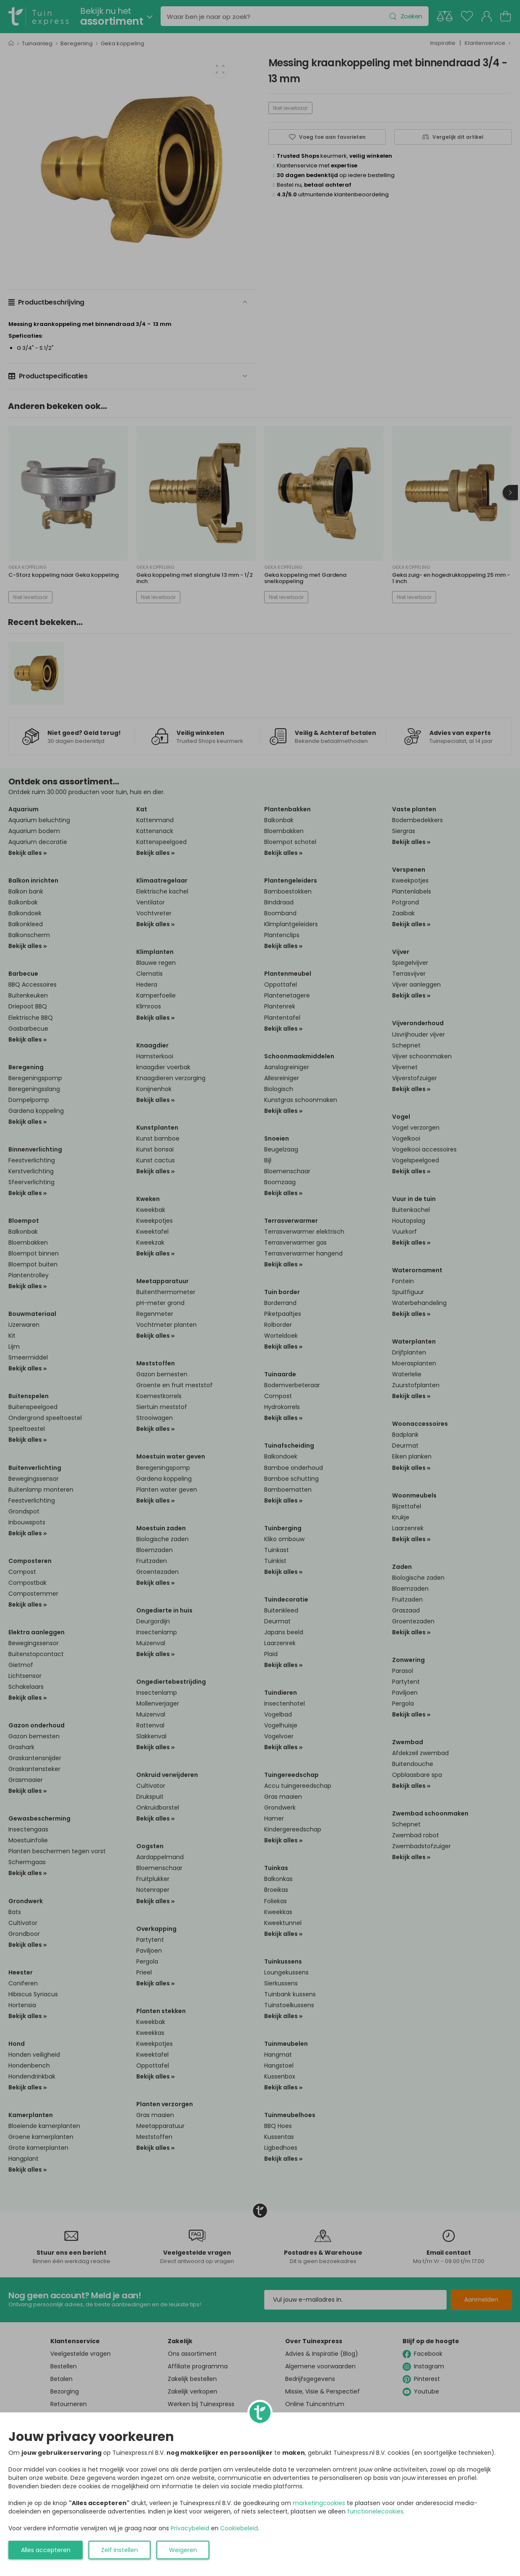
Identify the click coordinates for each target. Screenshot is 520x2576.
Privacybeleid (190, 2528)
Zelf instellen (119, 2550)
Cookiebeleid (239, 2528)
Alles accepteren (45, 2550)
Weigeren (183, 2550)
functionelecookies (375, 2511)
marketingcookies (319, 2503)
